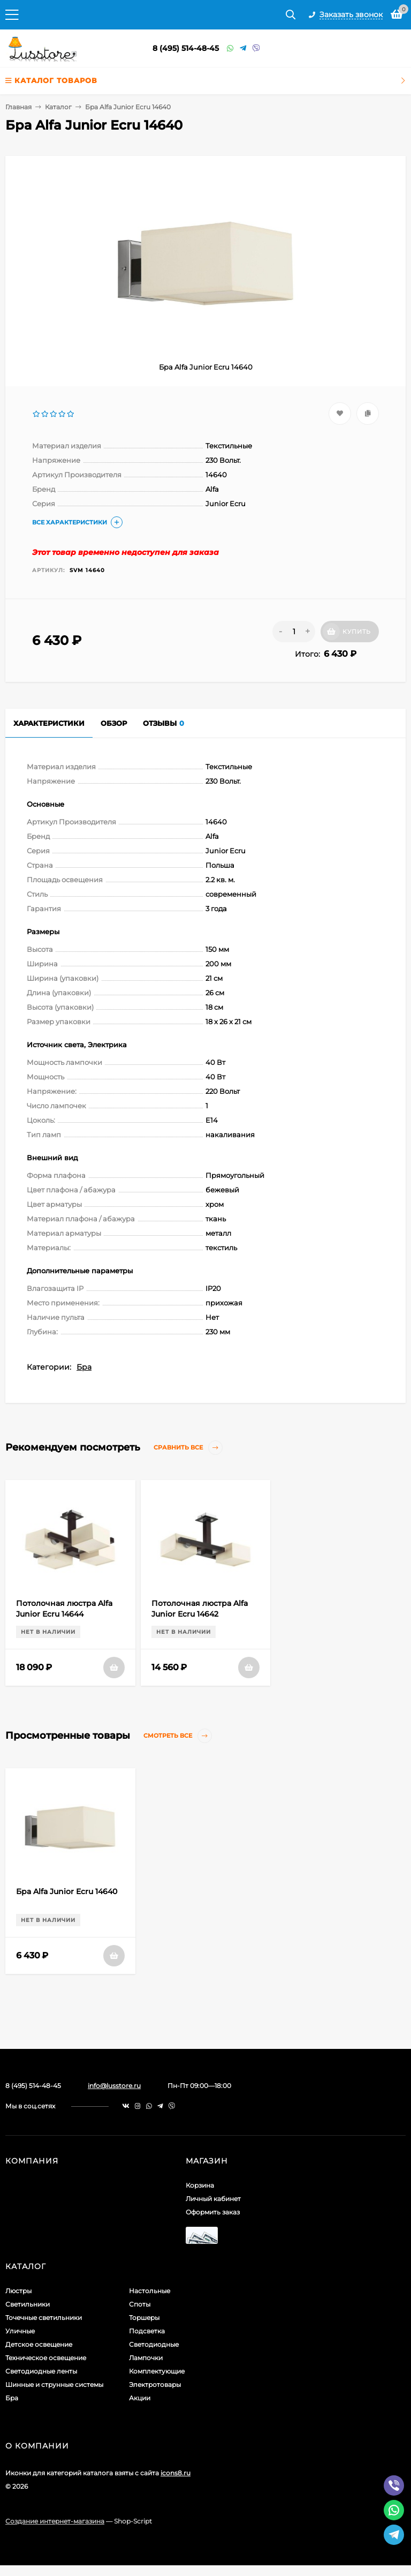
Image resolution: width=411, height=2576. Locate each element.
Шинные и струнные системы (54, 2384)
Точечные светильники (43, 2318)
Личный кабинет (213, 2199)
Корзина (200, 2185)
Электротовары (155, 2384)
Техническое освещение (45, 2358)
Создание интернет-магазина (54, 2521)
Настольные (149, 2291)
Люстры (18, 2291)
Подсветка (147, 2331)
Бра (84, 1367)
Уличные (20, 2331)
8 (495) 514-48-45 (186, 48)
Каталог (58, 107)
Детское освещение (38, 2344)
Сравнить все (188, 1447)
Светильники (27, 2304)
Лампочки (146, 2358)
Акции (139, 2398)
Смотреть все (177, 1736)
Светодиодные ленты (41, 2371)
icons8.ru (176, 2473)
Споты (139, 2304)
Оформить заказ (213, 2212)
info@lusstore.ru (114, 2086)
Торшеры (144, 2318)
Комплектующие (157, 2371)
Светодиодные (154, 2344)
